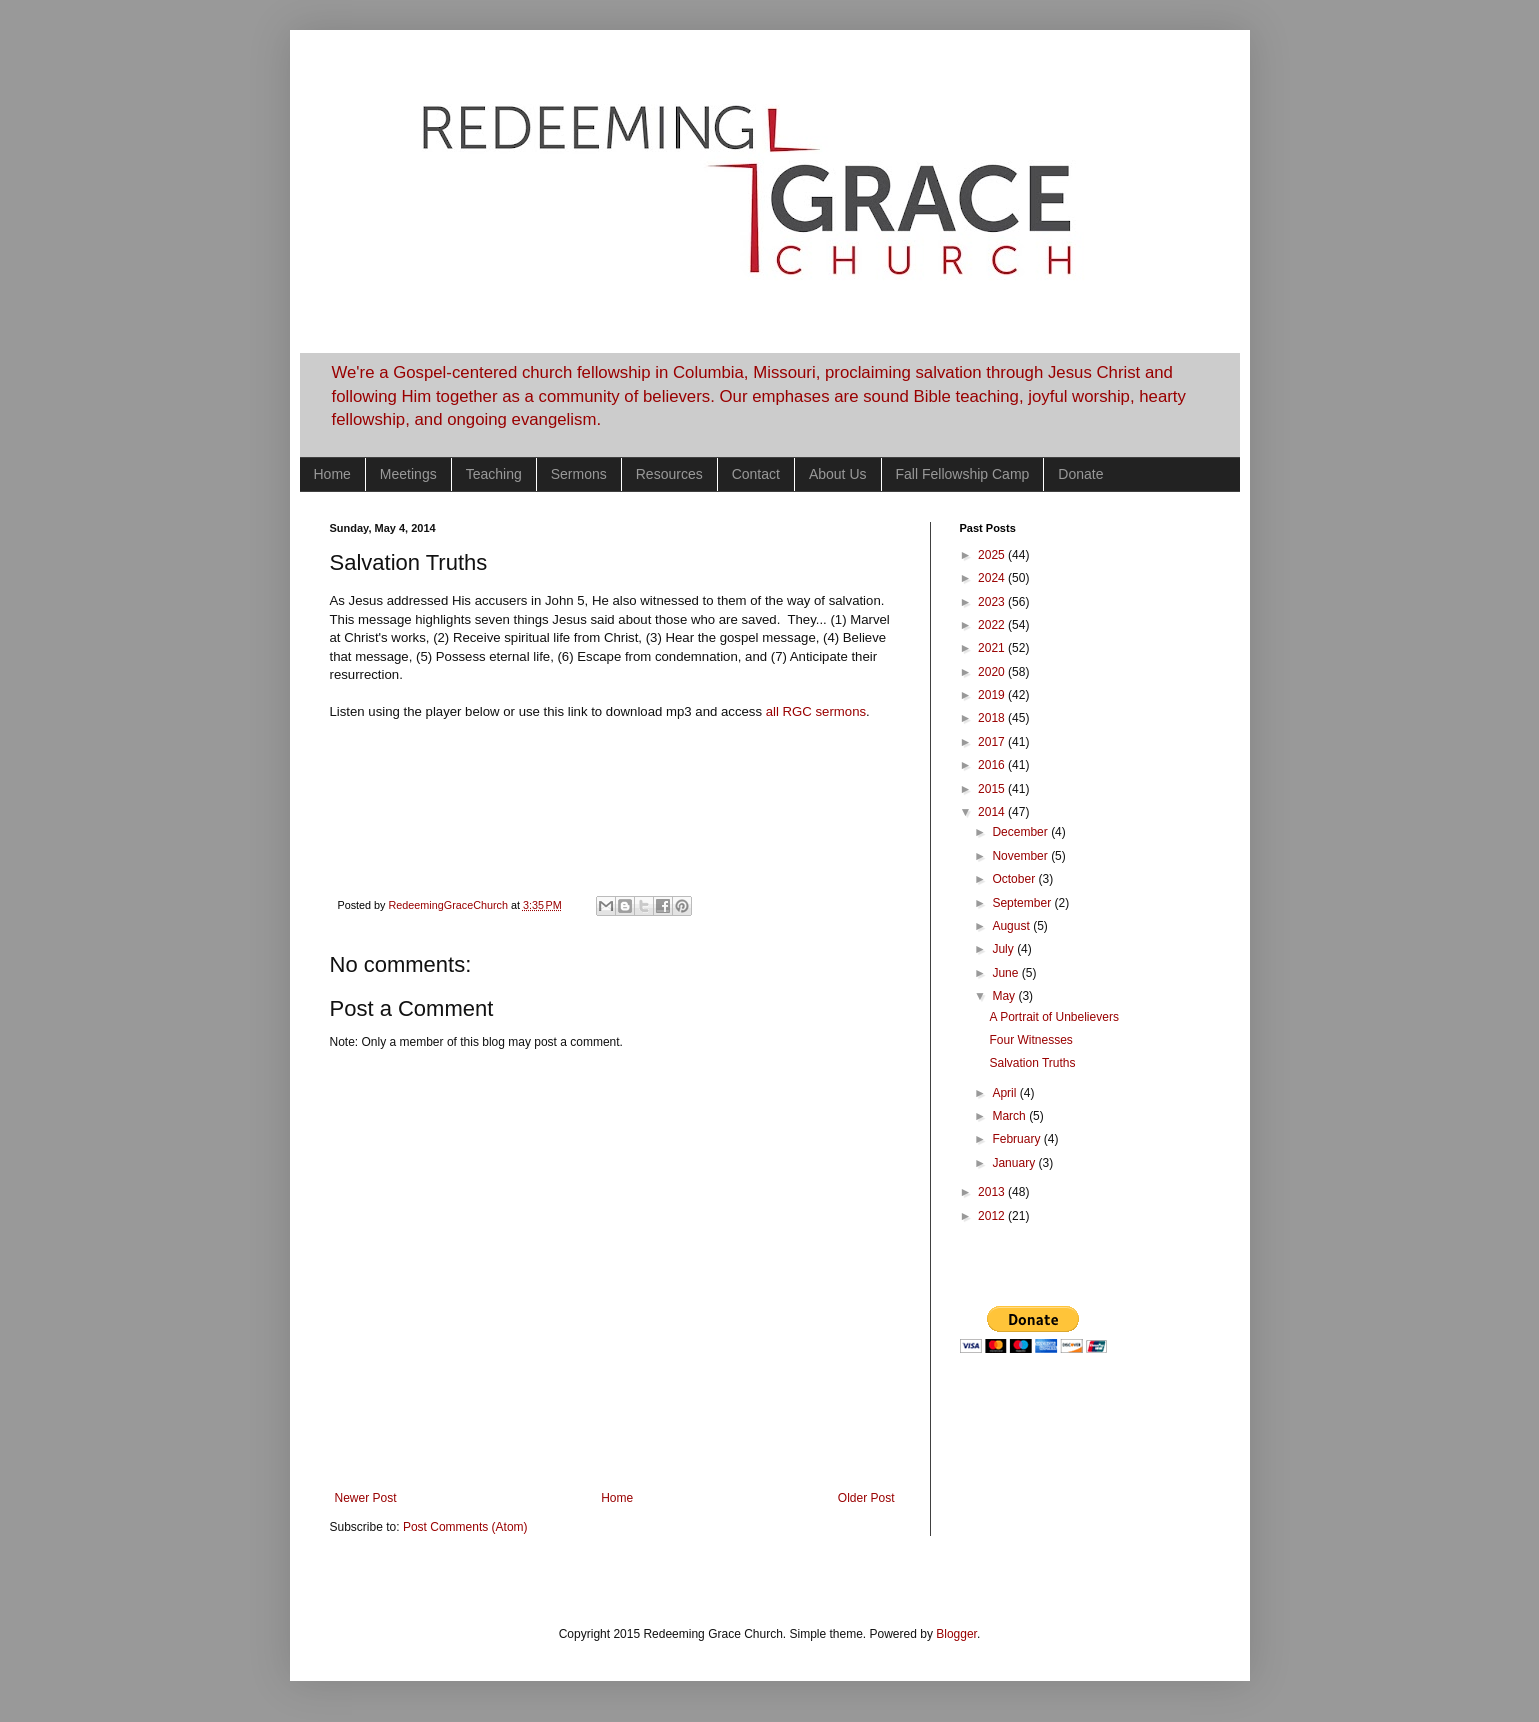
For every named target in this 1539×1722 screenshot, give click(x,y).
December (1021, 832)
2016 (993, 765)
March (1010, 1116)
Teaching (494, 474)
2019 (993, 695)
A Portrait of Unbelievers (1053, 1017)
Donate (1080, 474)
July (1004, 949)
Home (332, 474)
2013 (993, 1192)
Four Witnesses (1030, 1040)
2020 (993, 672)
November (1021, 856)
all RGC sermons (816, 711)
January (1015, 1163)
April (1005, 1093)
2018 (993, 718)
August (1012, 926)
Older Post (866, 1498)
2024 (993, 578)
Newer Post (366, 1498)
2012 (993, 1216)
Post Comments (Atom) (465, 1527)
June (1006, 973)
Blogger (956, 1634)
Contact (756, 474)
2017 (993, 742)
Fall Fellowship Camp (963, 474)
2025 (993, 555)
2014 (993, 812)
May (1005, 996)
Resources (669, 474)
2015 (993, 789)
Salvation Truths (1032, 1063)
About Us (838, 474)
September (1023, 903)
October (1015, 879)
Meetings (408, 474)
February (1017, 1139)
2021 (993, 648)
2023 (993, 602)
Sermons (579, 474)
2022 (993, 625)
